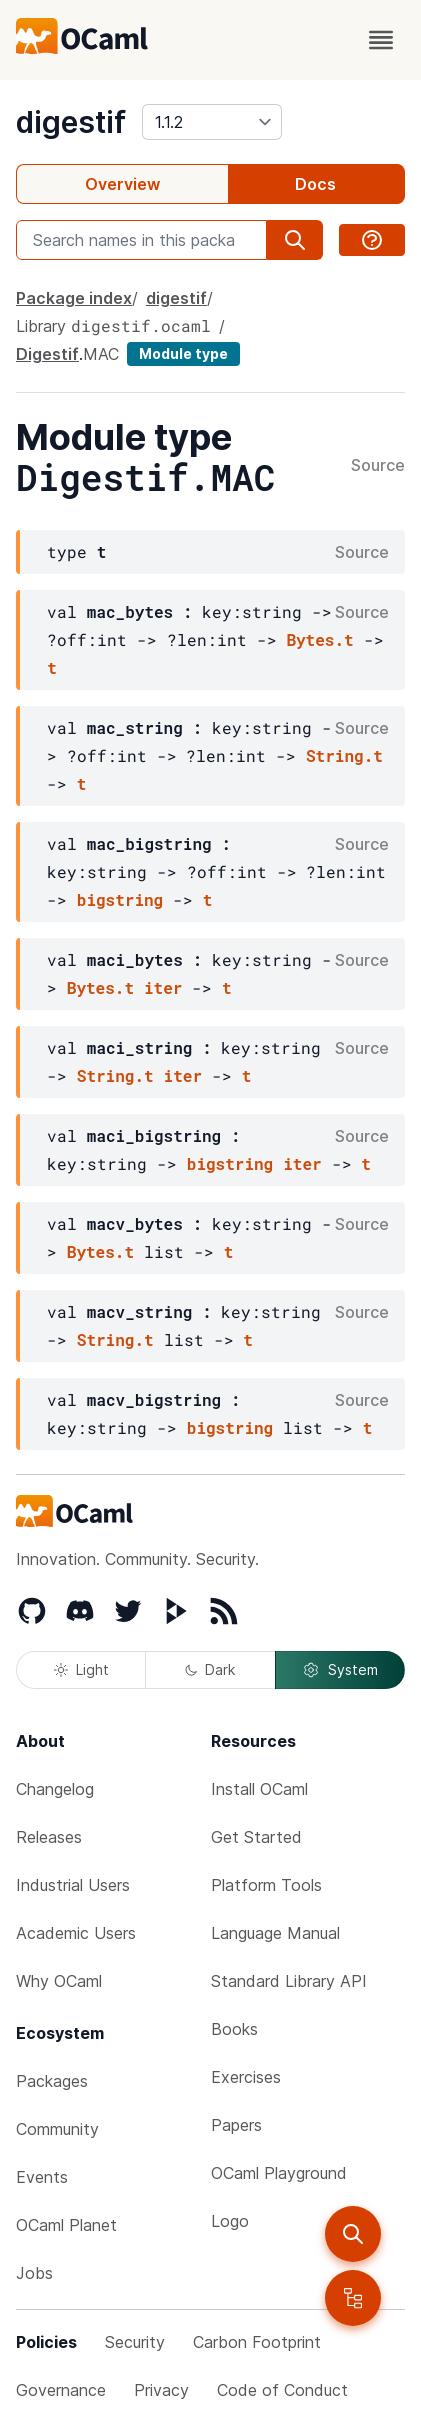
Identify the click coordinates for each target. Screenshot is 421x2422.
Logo (230, 2221)
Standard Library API (289, 1981)
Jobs (34, 2273)
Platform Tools (266, 1885)
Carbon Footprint (257, 2342)
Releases (49, 1837)
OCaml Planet (66, 2225)
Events (42, 2177)
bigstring (120, 899)
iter (163, 987)
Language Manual (275, 1933)
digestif (71, 122)
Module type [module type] (183, 353)
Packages (52, 2081)
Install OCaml (259, 1789)
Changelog (55, 1789)
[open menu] (381, 40)
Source (378, 466)
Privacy (161, 2390)
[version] (212, 122)
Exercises (246, 2077)
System (340, 1670)
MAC (101, 354)
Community (57, 2129)
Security (135, 2342)
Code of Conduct (282, 2390)
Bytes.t (319, 639)
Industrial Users (73, 1885)
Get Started (256, 1837)
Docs (315, 184)
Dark (210, 1669)
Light (81, 1669)
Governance (61, 2390)
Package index (74, 298)
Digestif (47, 354)
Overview (122, 184)
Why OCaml (59, 1981)
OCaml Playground (279, 2173)
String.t (344, 755)
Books (234, 2029)
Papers (236, 2125)
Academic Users (76, 1933)
